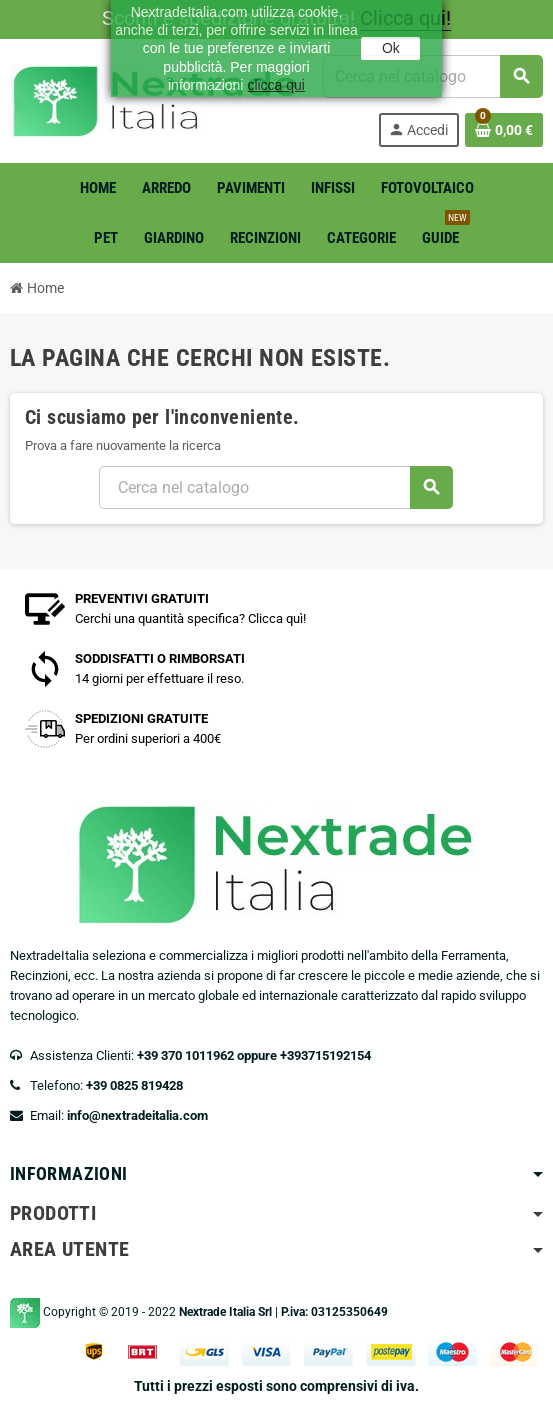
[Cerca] (275, 487)
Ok (391, 48)
